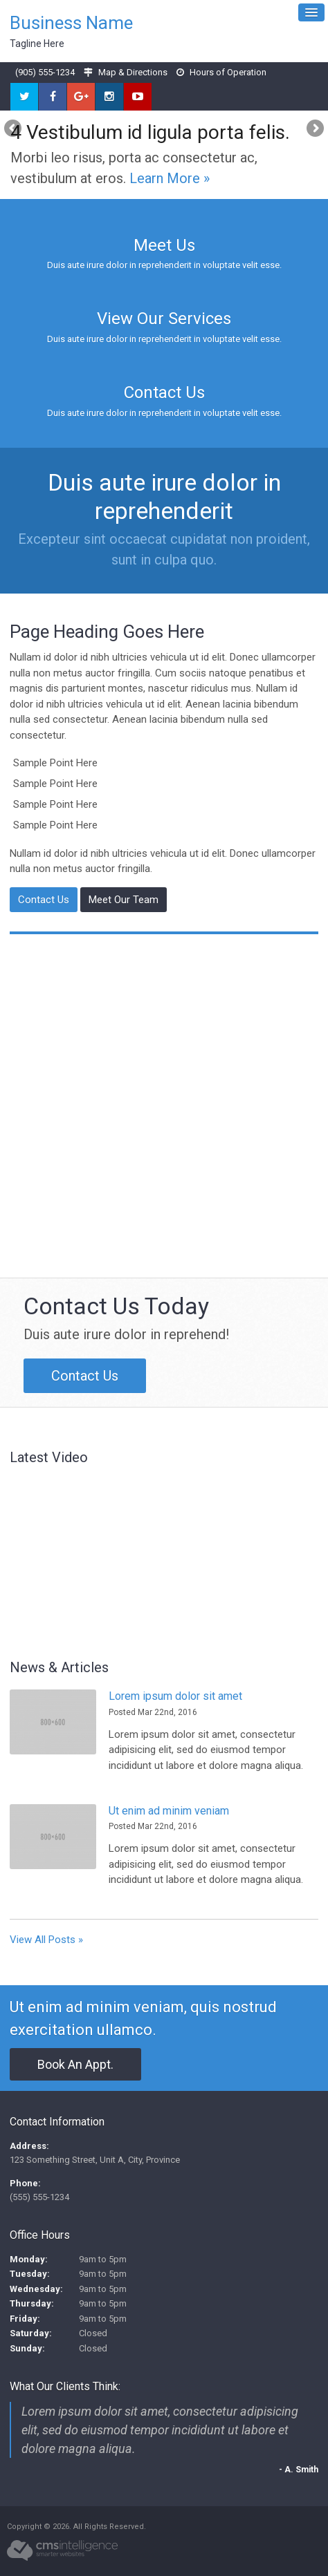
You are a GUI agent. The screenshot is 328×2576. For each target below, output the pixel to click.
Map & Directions (132, 72)
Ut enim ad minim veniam (169, 1810)
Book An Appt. (75, 2064)
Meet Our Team (123, 899)
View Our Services (164, 318)
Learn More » (169, 178)
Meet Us (164, 245)
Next (314, 129)
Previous (13, 129)
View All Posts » (46, 1939)
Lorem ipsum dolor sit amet (175, 1696)
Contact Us (164, 392)
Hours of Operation (228, 72)
